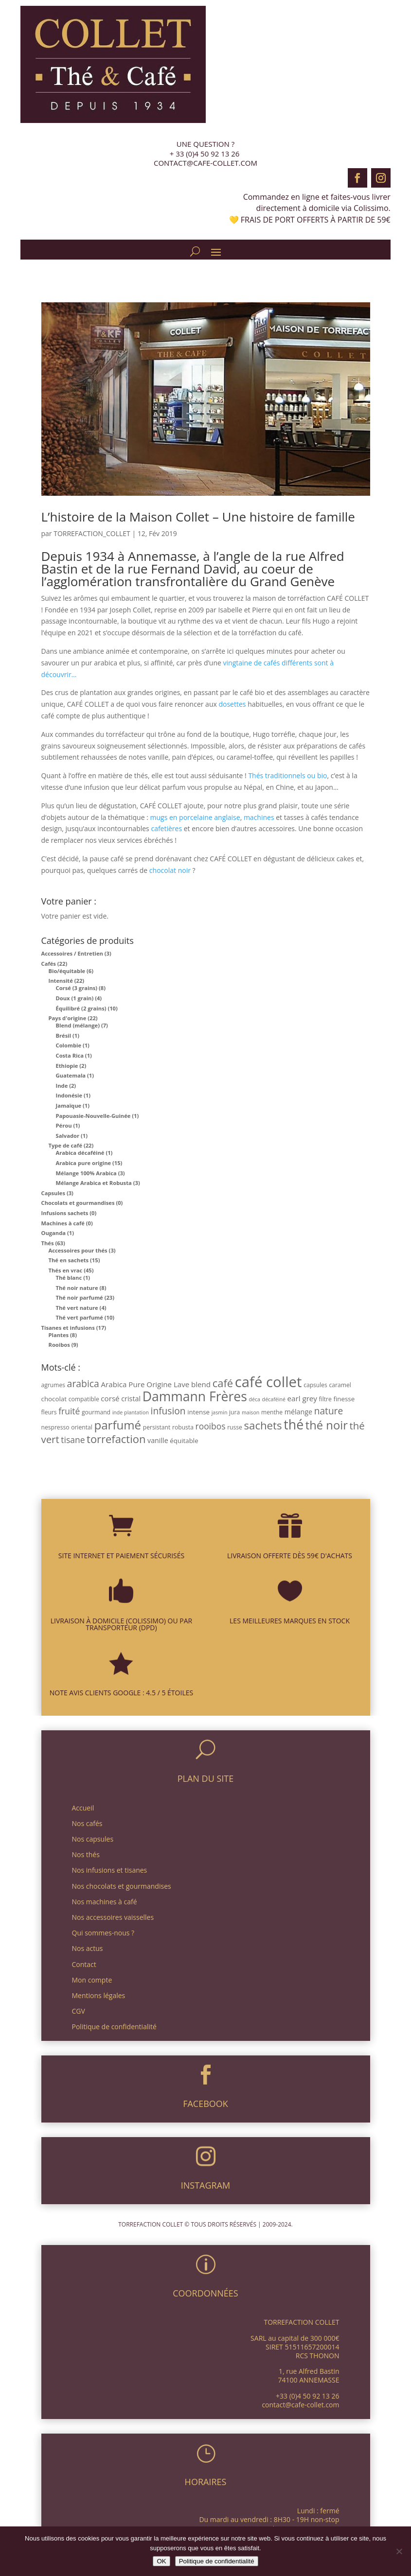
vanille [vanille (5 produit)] (157, 1440)
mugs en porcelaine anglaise (195, 817)
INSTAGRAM (206, 2185)
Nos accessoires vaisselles (113, 1917)
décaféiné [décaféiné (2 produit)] (274, 1399)
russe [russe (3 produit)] (234, 1427)
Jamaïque (69, 1105)
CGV (78, 2011)
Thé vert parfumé (79, 1317)
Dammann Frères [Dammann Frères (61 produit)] (195, 1396)
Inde (62, 1085)
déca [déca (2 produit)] (254, 1399)
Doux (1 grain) (75, 998)
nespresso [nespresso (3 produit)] (55, 1427)
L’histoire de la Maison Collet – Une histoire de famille (198, 516)
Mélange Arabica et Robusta (94, 1182)
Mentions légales (98, 1995)
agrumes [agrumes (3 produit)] (53, 1385)
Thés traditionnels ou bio (287, 775)
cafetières (166, 828)
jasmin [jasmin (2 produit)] (220, 1412)
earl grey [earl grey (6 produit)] (302, 1398)
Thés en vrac (66, 1270)
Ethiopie (67, 1065)
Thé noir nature (77, 1287)
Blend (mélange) (78, 1025)
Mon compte (92, 1979)
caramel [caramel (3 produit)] (340, 1385)
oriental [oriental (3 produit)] (81, 1427)
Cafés (48, 963)
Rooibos (59, 1344)
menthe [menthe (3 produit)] (272, 1412)
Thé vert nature (77, 1307)
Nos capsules (93, 1839)
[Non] (399, 2551)
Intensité (61, 980)
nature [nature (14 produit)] (328, 1411)
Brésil (63, 1035)
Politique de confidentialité (114, 2026)
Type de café (66, 1145)
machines (259, 817)
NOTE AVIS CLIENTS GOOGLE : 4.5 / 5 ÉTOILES (121, 1692)
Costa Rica (70, 1055)
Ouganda (53, 1232)
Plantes (59, 1335)
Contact (84, 1964)
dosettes (232, 704)
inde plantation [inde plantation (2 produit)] (130, 1412)
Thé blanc (69, 1277)
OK (161, 2561)
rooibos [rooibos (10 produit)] (211, 1426)
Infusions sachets (65, 1213)
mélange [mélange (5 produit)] (298, 1411)
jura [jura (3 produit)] (234, 1412)
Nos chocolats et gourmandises (121, 1886)
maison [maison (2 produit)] (251, 1412)
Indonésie (69, 1095)
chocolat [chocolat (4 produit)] (54, 1398)
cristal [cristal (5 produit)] (131, 1398)
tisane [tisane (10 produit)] (73, 1439)
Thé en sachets (69, 1260)
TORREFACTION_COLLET (92, 533)
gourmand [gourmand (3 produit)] (96, 1412)
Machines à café (63, 1223)
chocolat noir (170, 870)
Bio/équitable (67, 971)
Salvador (68, 1135)
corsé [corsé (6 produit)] (110, 1398)
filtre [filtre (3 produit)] (325, 1399)
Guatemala (71, 1075)
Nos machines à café (104, 1901)
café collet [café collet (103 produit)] (268, 1382)
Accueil (83, 1807)
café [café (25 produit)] (223, 1383)
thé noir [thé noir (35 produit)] (326, 1425)
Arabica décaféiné (80, 1152)
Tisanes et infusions (68, 1327)
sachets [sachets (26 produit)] (263, 1425)
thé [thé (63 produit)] (294, 1424)
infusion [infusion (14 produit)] (168, 1411)
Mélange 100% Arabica (86, 1173)
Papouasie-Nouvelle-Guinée (93, 1115)
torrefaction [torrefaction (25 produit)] (116, 1439)
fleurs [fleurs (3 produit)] (49, 1412)
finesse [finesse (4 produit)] (344, 1398)
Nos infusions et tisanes (109, 1870)
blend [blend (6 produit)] (201, 1384)
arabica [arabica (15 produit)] (83, 1383)
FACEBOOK (205, 2103)
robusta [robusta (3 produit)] (183, 1427)
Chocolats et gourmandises (78, 1202)
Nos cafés (87, 1823)
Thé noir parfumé (79, 1297)
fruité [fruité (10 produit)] (69, 1411)
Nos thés (86, 1854)
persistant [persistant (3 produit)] (157, 1427)
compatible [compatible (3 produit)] (84, 1399)
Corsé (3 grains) (77, 988)
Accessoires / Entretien (72, 953)
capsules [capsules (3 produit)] (315, 1385)
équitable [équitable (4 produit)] (184, 1440)
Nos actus (87, 1948)
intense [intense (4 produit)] (198, 1412)
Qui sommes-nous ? (103, 1932)
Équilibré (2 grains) (81, 1008)
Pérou (64, 1125)
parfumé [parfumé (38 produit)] (117, 1425)
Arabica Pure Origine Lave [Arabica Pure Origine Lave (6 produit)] (145, 1384)
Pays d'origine (68, 1018)
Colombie (69, 1045)
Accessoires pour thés (78, 1250)
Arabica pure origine (83, 1162)
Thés (47, 1243)
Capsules (53, 1193)
